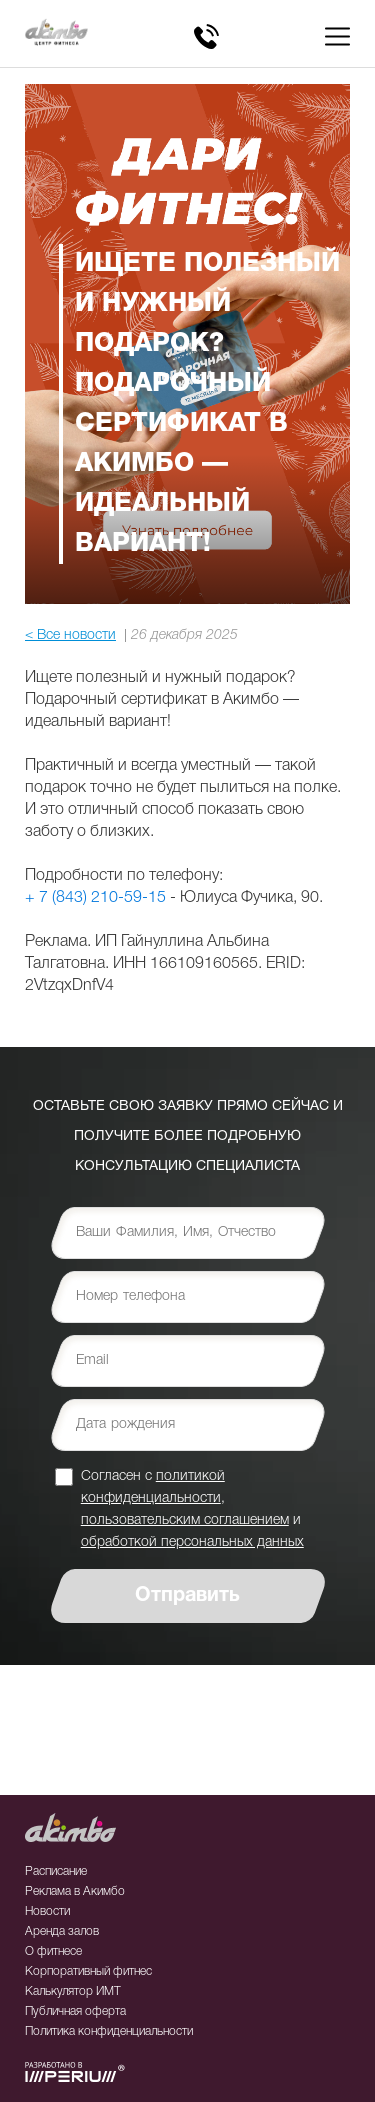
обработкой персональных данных (192, 1542)
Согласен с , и (192, 1508)
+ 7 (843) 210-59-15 (95, 898)
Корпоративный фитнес (88, 1971)
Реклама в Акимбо (75, 1891)
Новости (47, 1911)
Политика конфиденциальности (109, 2031)
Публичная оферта (75, 2011)
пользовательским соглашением (185, 1520)
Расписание (56, 1871)
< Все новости (70, 635)
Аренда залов (62, 1931)
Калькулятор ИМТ (73, 1991)
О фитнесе (53, 1951)
